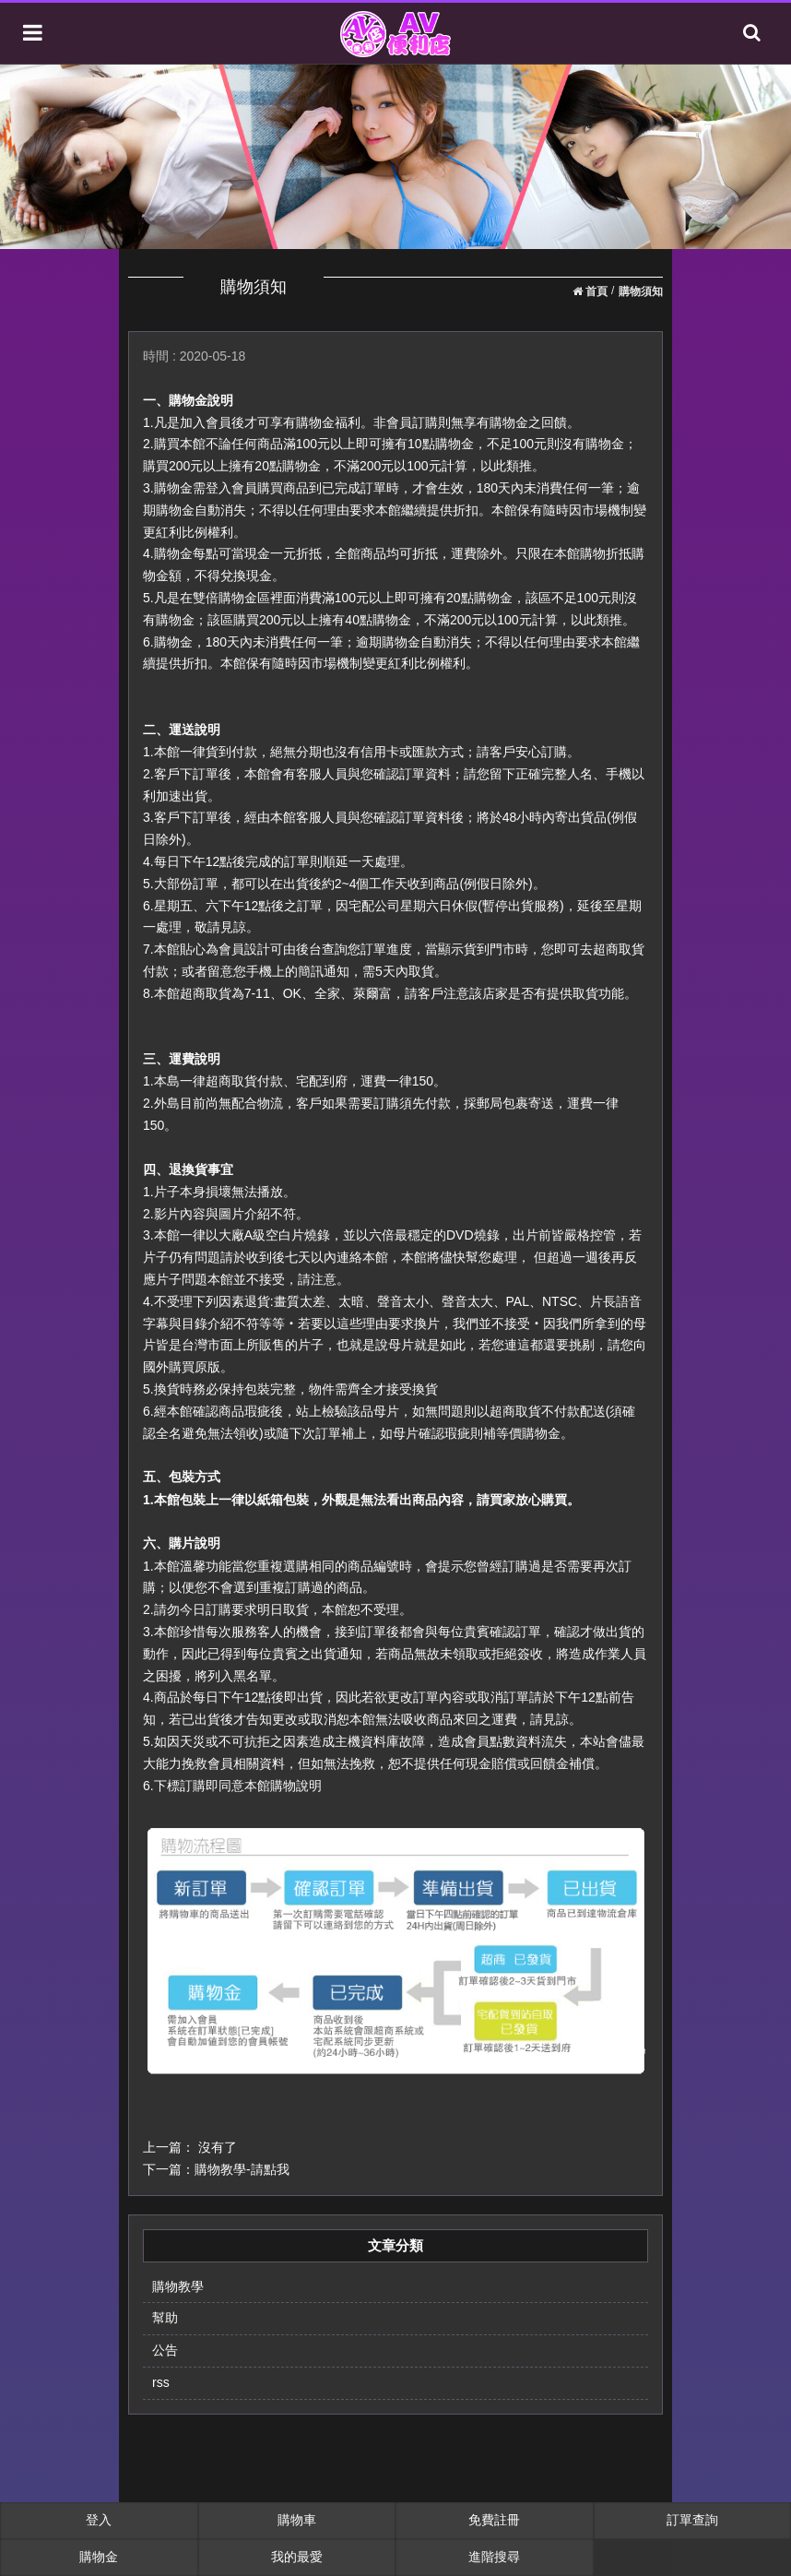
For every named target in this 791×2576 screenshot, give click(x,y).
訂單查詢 (692, 2519)
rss (161, 2382)
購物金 (98, 2556)
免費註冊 (494, 2519)
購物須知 (641, 291)
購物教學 (178, 2286)
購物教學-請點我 (242, 2169)
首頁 (590, 291)
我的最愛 (297, 2556)
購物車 (296, 2519)
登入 (99, 2519)
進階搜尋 (494, 2556)
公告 (165, 2350)
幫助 (165, 2317)
